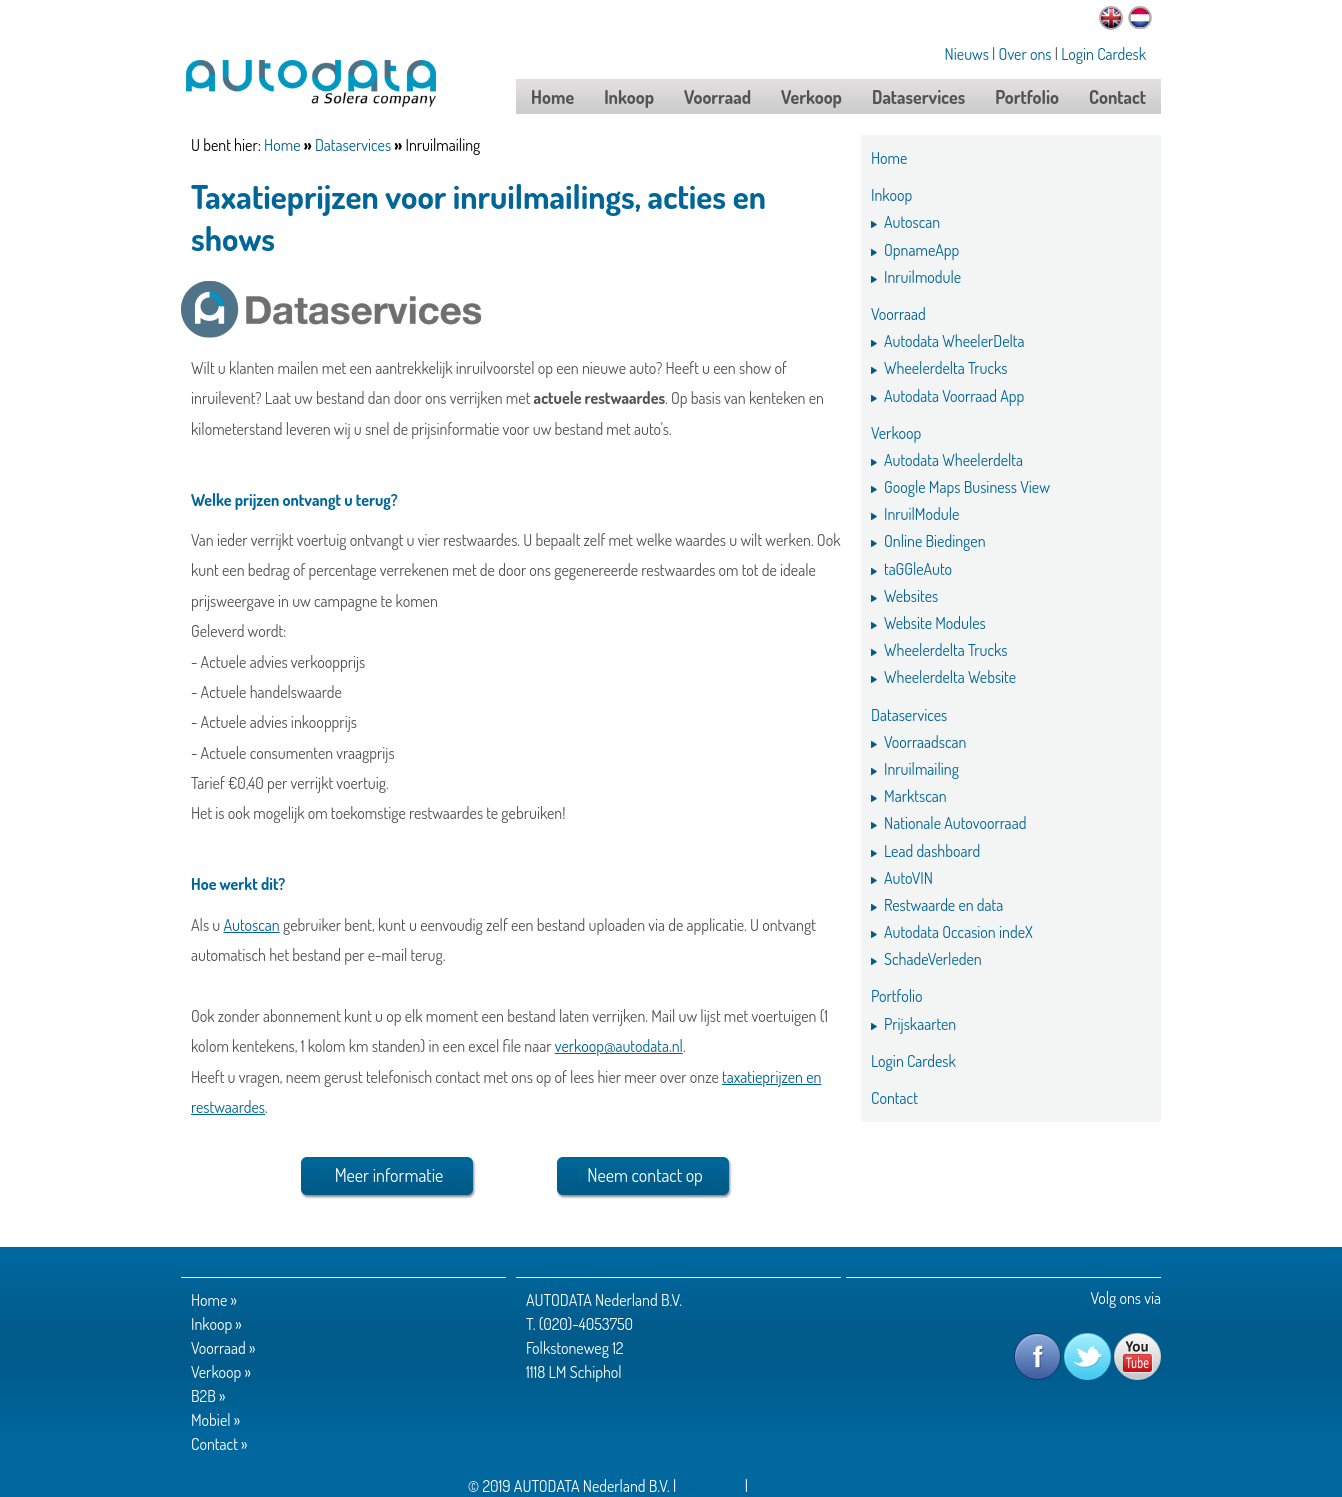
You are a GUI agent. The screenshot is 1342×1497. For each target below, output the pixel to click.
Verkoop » (221, 1372)
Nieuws (967, 54)
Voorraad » (223, 1348)
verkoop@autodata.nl (619, 1046)
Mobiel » (215, 1420)
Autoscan (251, 925)
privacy (772, 1486)
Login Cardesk (1103, 54)
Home (282, 145)
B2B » (208, 1396)
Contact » (219, 1444)
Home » (214, 1300)
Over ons (1025, 54)
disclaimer (710, 1486)
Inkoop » (216, 1324)
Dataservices (353, 145)
